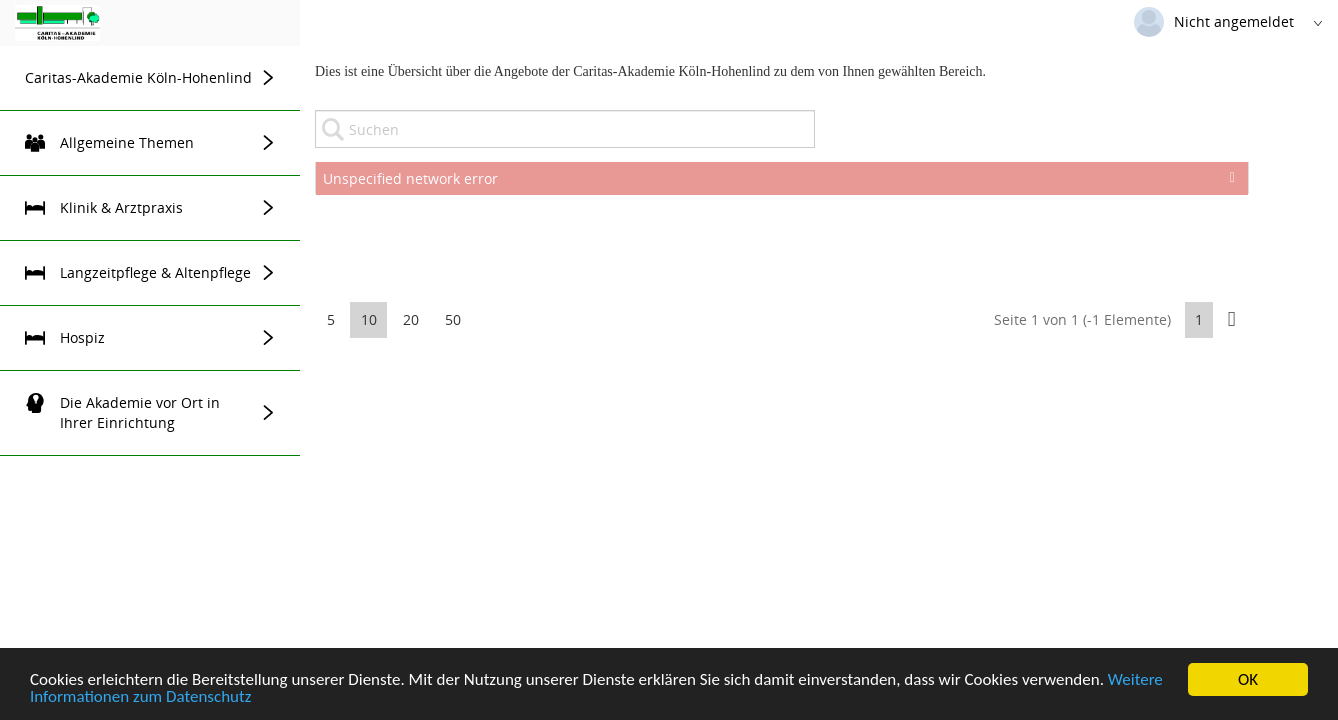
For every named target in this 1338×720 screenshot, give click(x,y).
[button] (1231, 319)
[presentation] (782, 244)
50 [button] (453, 319)
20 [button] (411, 319)
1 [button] (1199, 319)
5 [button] (331, 319)
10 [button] (369, 319)
